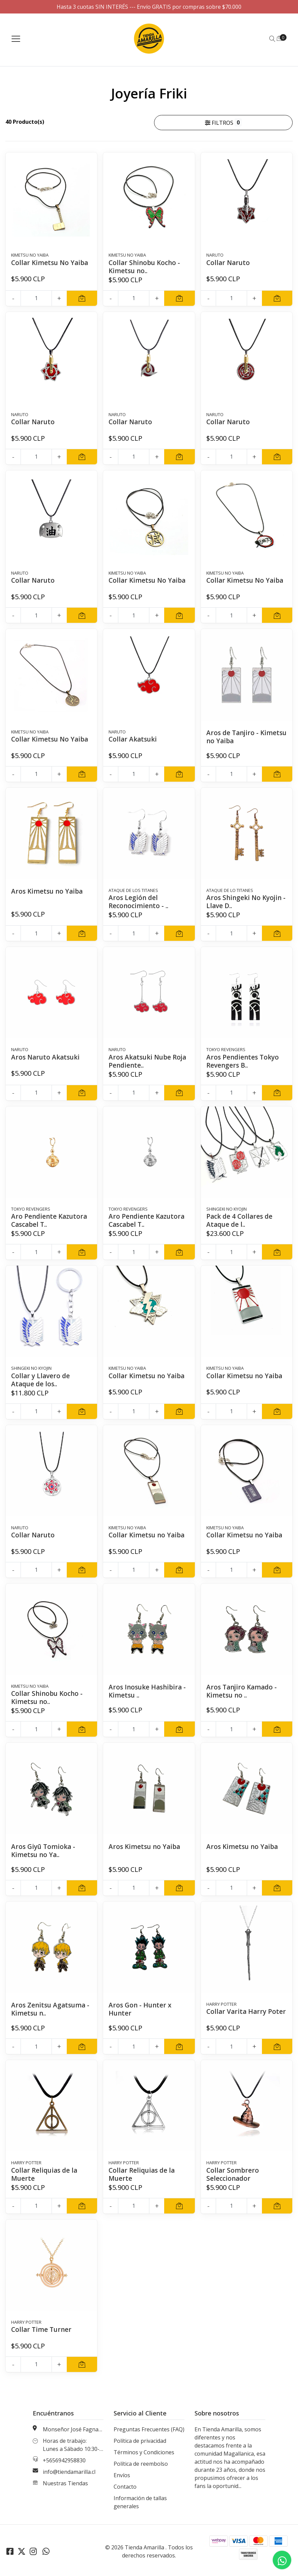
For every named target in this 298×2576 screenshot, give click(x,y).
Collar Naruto (228, 262)
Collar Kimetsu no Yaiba (148, 1375)
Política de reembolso (141, 2464)
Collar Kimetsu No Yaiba (51, 262)
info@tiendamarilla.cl (69, 2472)
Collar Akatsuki (134, 739)
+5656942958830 (64, 2461)
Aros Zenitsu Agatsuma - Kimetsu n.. (49, 2009)
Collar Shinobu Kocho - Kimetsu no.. (146, 266)
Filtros (223, 122)
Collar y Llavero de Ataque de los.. (41, 1379)
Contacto (125, 2487)
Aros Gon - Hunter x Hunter (141, 2009)
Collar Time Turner (42, 2330)
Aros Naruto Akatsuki (47, 1057)
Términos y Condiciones (144, 2453)
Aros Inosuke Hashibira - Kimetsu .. (149, 1691)
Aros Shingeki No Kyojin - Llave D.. (245, 901)
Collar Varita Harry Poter (237, 2015)
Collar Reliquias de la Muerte (45, 2174)
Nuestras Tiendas (65, 2484)
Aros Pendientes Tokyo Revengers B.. (243, 1061)
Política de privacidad (140, 2441)
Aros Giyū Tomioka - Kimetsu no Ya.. (44, 1850)
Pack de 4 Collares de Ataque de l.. (240, 1220)
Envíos (122, 2476)
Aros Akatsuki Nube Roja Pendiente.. (141, 1061)
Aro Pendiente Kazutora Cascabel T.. (50, 1220)
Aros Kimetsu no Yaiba (48, 891)
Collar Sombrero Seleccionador (233, 2174)
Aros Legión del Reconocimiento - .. (140, 901)
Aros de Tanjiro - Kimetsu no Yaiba (235, 736)
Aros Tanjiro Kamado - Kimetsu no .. (243, 1691)
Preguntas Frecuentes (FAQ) (149, 2430)
